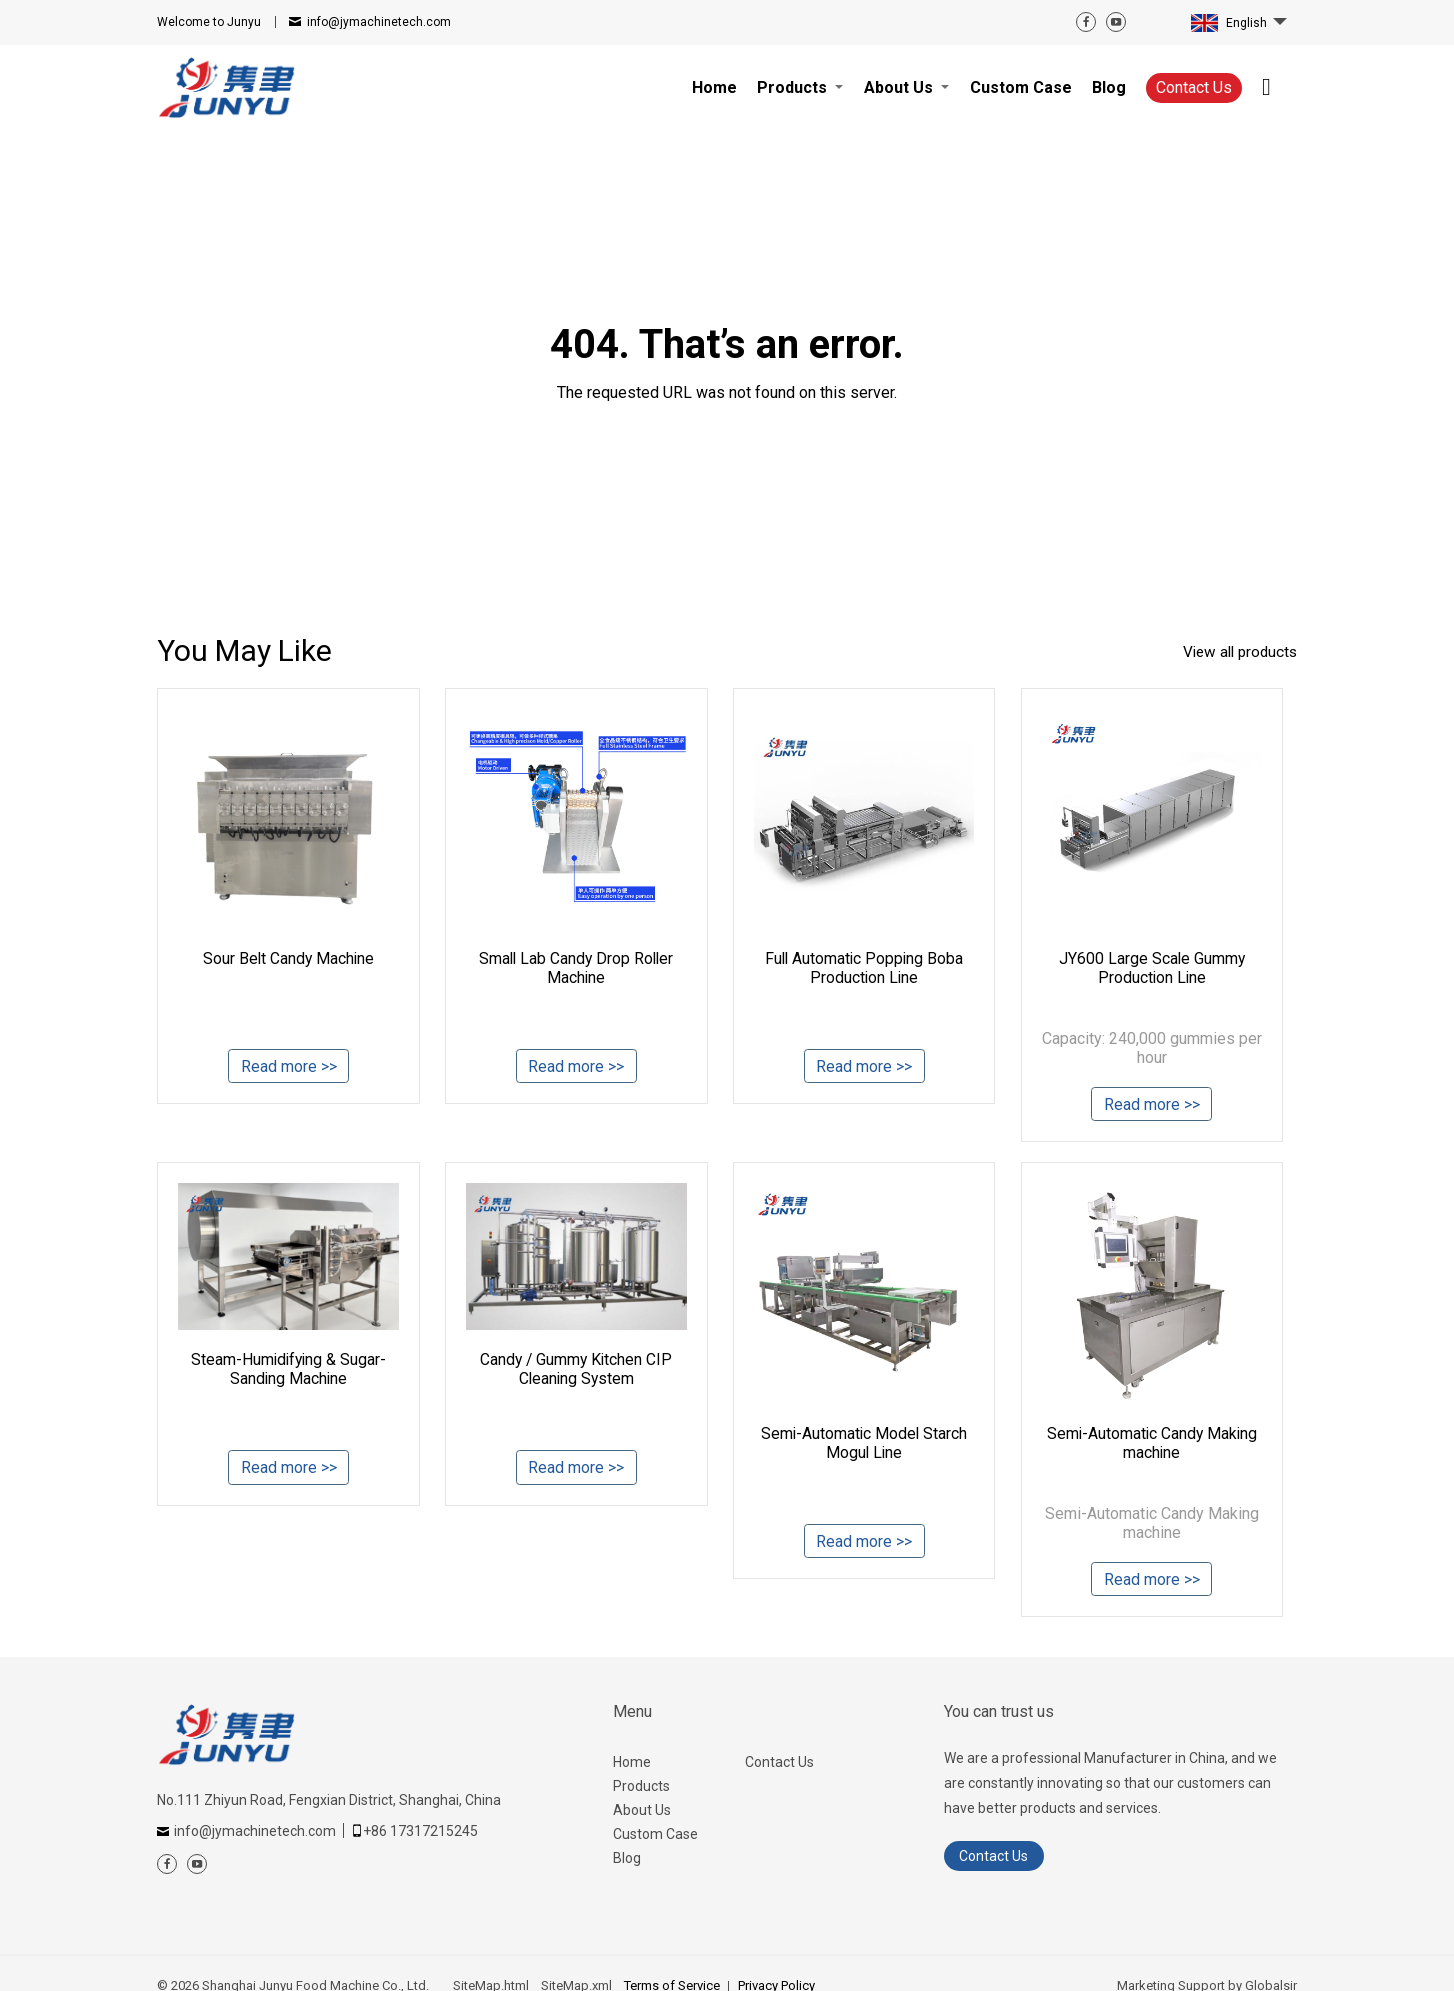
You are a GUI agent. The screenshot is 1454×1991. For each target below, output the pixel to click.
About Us (642, 1812)
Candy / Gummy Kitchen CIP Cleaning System (576, 1370)
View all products (1236, 652)
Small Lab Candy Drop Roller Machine (576, 968)
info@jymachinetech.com (379, 22)
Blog (627, 1860)
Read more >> (289, 1068)
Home (632, 1764)
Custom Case (655, 1836)
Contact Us (1194, 87)
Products (641, 1788)
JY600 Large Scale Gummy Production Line (1152, 968)
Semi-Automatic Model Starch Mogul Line (864, 1444)
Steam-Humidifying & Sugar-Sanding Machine (288, 1370)
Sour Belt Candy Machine (289, 958)
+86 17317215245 (420, 1833)
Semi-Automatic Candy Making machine (1152, 1444)
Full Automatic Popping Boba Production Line (864, 968)
